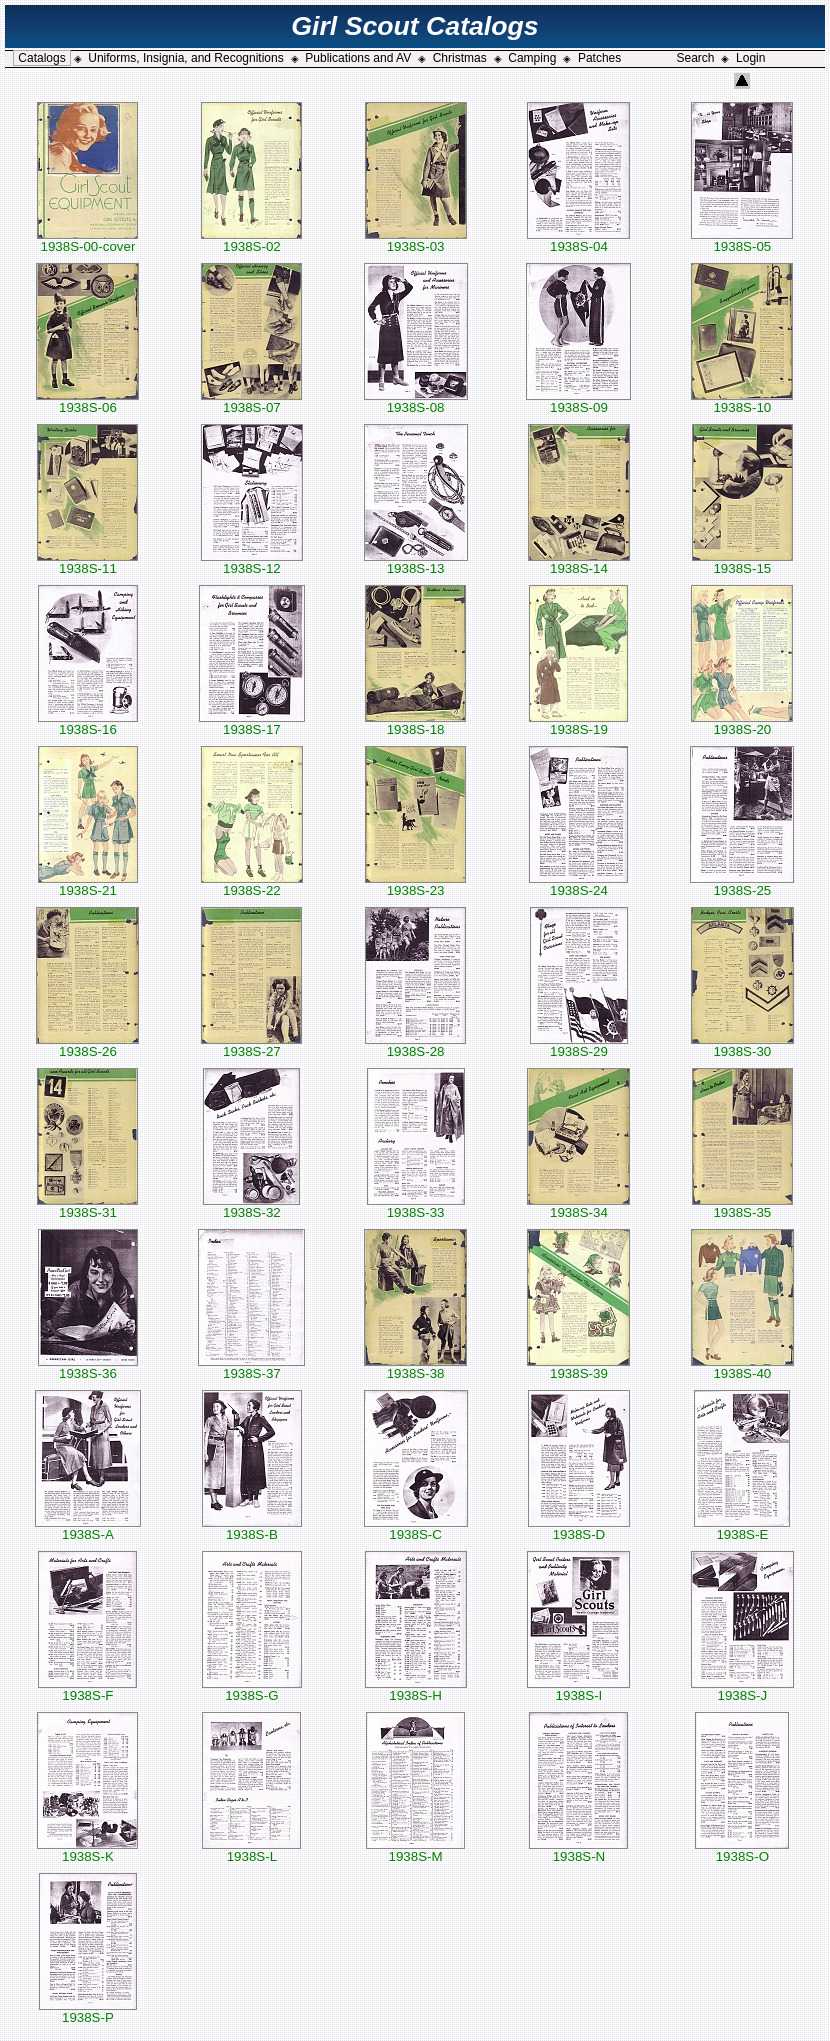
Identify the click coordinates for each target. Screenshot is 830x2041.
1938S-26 (87, 1045)
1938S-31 (87, 1206)
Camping (532, 58)
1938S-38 (415, 1367)
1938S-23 (415, 884)
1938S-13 (416, 562)
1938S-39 (578, 1367)
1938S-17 (252, 723)
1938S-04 (578, 240)
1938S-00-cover (87, 240)
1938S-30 (742, 1045)
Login (750, 58)
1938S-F (87, 1689)
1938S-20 (742, 723)
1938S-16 (88, 723)
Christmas (460, 58)
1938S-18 (415, 723)
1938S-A (88, 1528)
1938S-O (742, 1850)
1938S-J (742, 1689)
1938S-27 (251, 1045)
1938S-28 (415, 1045)
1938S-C (416, 1528)
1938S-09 (578, 401)
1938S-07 (251, 401)
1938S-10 (742, 401)
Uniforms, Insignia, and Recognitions (185, 58)
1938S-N (578, 1850)
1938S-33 (416, 1206)
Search (695, 58)
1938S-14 (579, 562)
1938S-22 (252, 884)
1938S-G (252, 1689)
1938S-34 (578, 1206)
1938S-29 (579, 1045)
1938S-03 (416, 240)
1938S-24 (578, 884)
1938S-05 (742, 240)
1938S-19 (578, 723)
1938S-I (578, 1689)
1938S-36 (88, 1367)
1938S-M (415, 1850)
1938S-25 (742, 884)
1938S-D (579, 1528)
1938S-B (252, 1528)
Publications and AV (358, 58)
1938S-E (742, 1528)
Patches (599, 58)
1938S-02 (251, 240)
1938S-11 (87, 562)
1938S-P (88, 2011)
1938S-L (251, 1850)
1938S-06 (87, 401)
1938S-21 (88, 884)
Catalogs (41, 58)
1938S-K (87, 1850)
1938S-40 (742, 1367)
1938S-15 (742, 562)
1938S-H (416, 1689)
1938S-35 (742, 1206)
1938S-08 (416, 401)
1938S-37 (251, 1367)
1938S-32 (251, 1206)
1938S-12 (252, 562)
